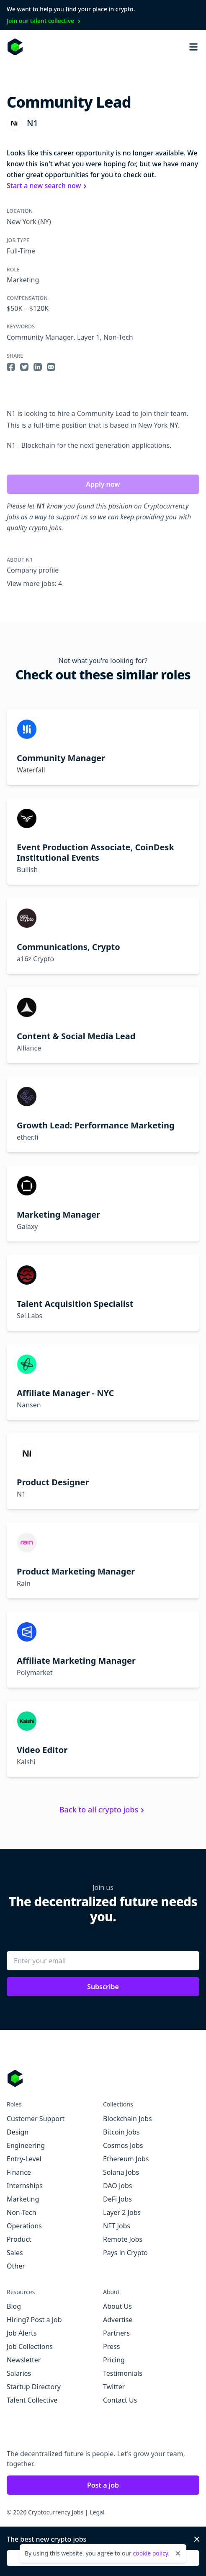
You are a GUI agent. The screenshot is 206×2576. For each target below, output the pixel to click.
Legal (97, 2512)
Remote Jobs (122, 2239)
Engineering (26, 2145)
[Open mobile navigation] (193, 47)
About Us (117, 2306)
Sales (15, 2252)
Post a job (103, 2485)
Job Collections (30, 2346)
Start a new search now (48, 185)
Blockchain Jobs (127, 2118)
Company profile (33, 570)
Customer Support (35, 2118)
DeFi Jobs (117, 2199)
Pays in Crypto (125, 2252)
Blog (14, 2306)
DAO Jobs (117, 2185)
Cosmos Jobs (123, 2145)
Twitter (114, 2386)
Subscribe (103, 1986)
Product (19, 2239)
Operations (24, 2225)
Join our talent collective (44, 21)
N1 (32, 123)
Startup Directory (34, 2386)
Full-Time (21, 251)
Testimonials (122, 2373)
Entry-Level (24, 2158)
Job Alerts (21, 2333)
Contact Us (120, 2400)
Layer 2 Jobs (122, 2212)
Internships (25, 2185)
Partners (116, 2333)
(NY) (43, 221)
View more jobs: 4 (34, 583)
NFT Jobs (116, 2225)
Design (17, 2132)
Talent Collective (32, 2400)
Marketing (23, 279)
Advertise (117, 2319)
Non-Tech (118, 337)
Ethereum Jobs (126, 2158)
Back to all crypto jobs (103, 1809)
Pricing (114, 2359)
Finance (19, 2172)
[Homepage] (15, 47)
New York (21, 221)
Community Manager (40, 337)
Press (111, 2346)
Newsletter (24, 2359)
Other (16, 2266)
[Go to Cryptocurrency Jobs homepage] (103, 2078)
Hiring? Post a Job (34, 2319)
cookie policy (150, 2553)
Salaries (19, 2373)
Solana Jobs (121, 2172)
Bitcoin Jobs (121, 2132)
